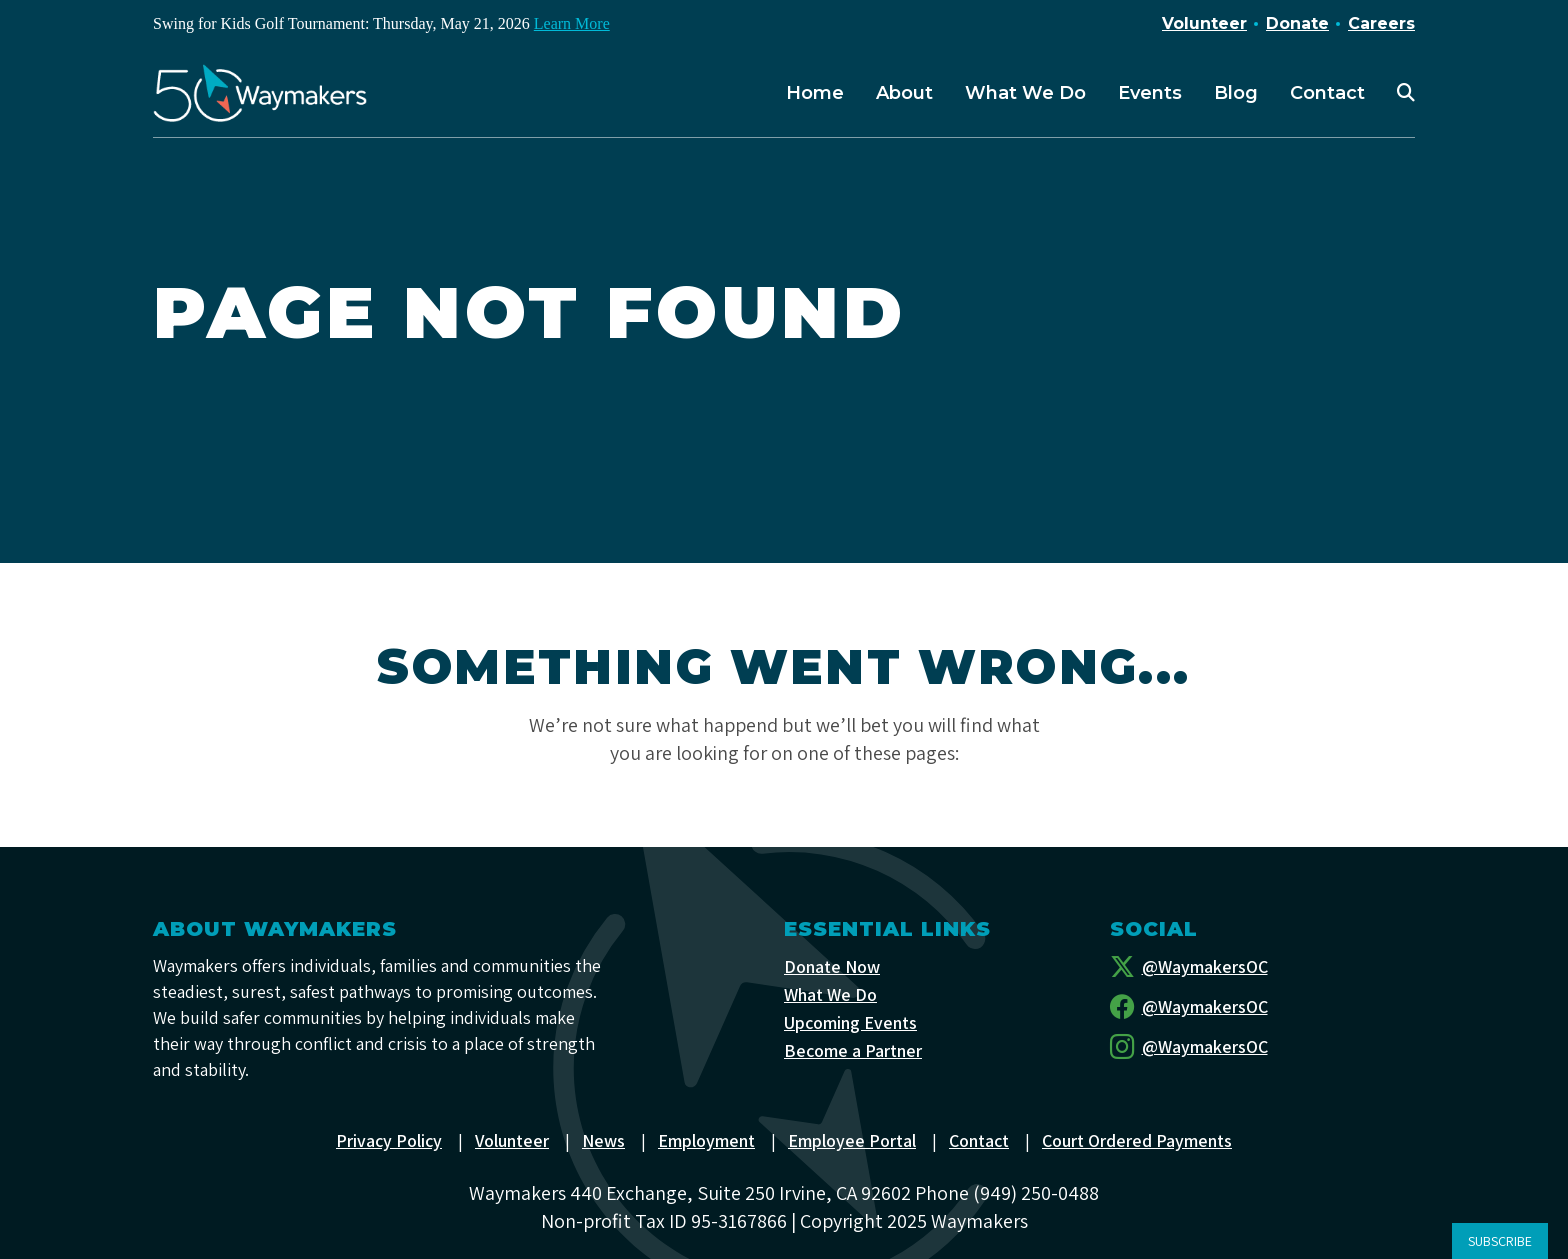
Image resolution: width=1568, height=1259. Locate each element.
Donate (1297, 23)
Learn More (572, 23)
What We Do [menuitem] (1025, 93)
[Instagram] (1263, 1047)
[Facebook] (1263, 1007)
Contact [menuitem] (1327, 93)
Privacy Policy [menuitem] (389, 1140)
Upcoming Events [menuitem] (851, 1022)
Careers (1381, 23)
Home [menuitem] (815, 93)
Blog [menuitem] (1236, 93)
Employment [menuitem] (707, 1140)
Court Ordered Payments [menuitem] (1139, 1140)
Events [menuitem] (1150, 93)
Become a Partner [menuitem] (853, 1050)
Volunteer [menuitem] (513, 1140)
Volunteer (1204, 23)
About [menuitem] (904, 93)
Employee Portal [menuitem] (853, 1140)
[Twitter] (1263, 967)
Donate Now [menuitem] (832, 966)
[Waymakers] (260, 93)
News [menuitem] (604, 1140)
